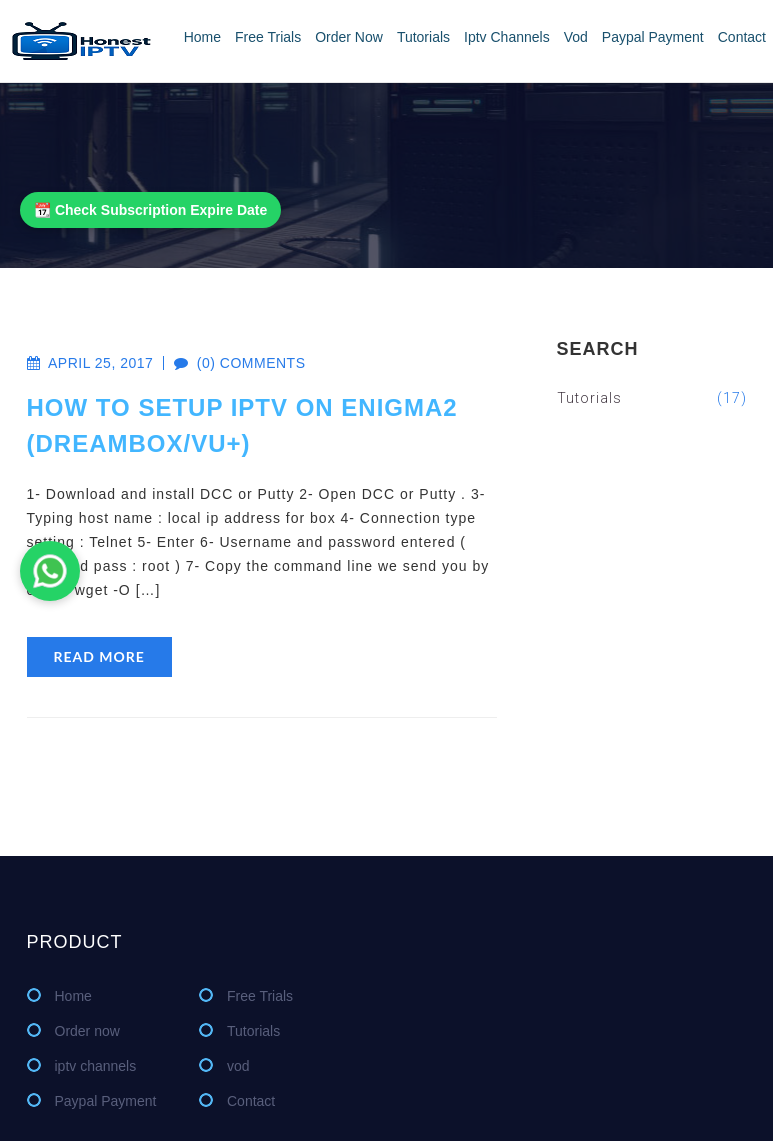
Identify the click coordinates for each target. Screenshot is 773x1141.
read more (99, 656)
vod (576, 37)
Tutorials (423, 37)
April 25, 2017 (90, 363)
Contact (742, 37)
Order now (349, 37)
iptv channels (507, 37)
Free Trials (268, 37)
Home (202, 37)
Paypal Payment (653, 37)
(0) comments (229, 363)
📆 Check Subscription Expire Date (150, 210)
